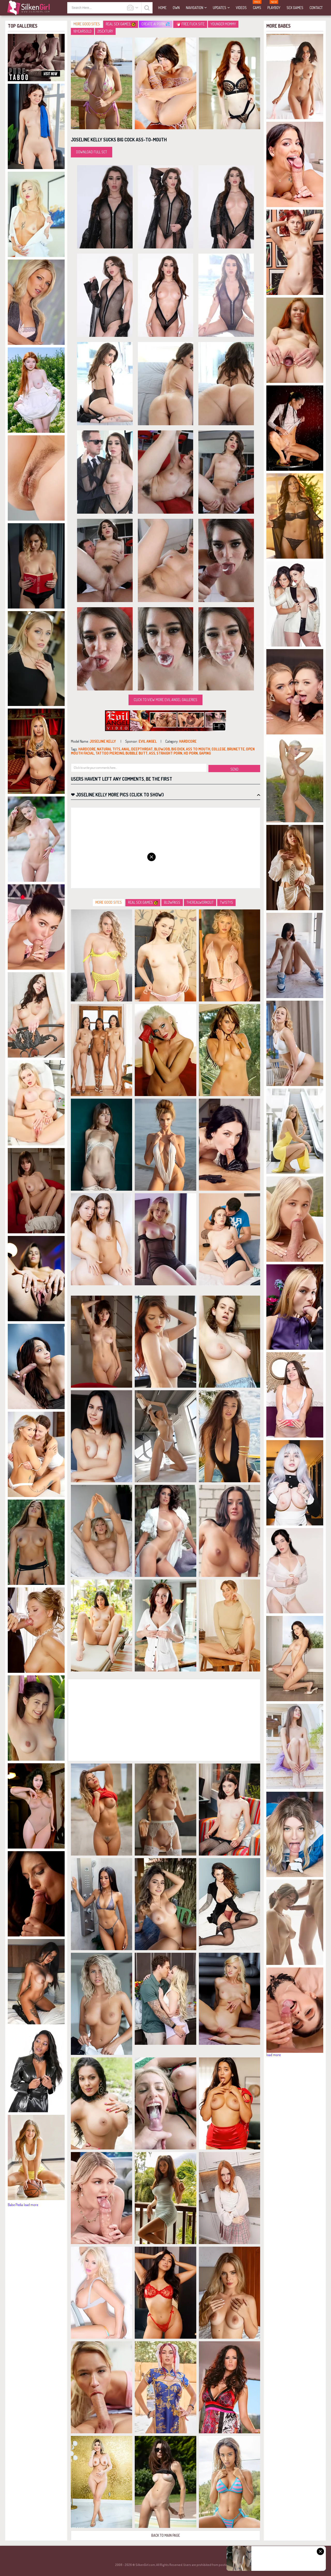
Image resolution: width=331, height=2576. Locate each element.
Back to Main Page (165, 2535)
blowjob (162, 749)
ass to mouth (198, 749)
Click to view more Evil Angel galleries (165, 699)
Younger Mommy (223, 24)
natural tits (108, 749)
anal (126, 749)
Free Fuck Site (191, 24)
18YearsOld (82, 31)
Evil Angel (148, 741)
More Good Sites (86, 24)
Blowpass (172, 902)
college (219, 749)
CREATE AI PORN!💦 (155, 24)
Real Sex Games (121, 24)
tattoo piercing (109, 753)
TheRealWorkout (200, 902)
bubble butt (136, 753)
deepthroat (142, 749)
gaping (205, 753)
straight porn (169, 753)
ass (152, 753)
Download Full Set (91, 152)
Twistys (226, 902)
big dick (178, 749)
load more (31, 2204)
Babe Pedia (15, 2204)
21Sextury (105, 31)
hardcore (188, 741)
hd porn (191, 753)
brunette (236, 749)
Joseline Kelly (102, 741)
